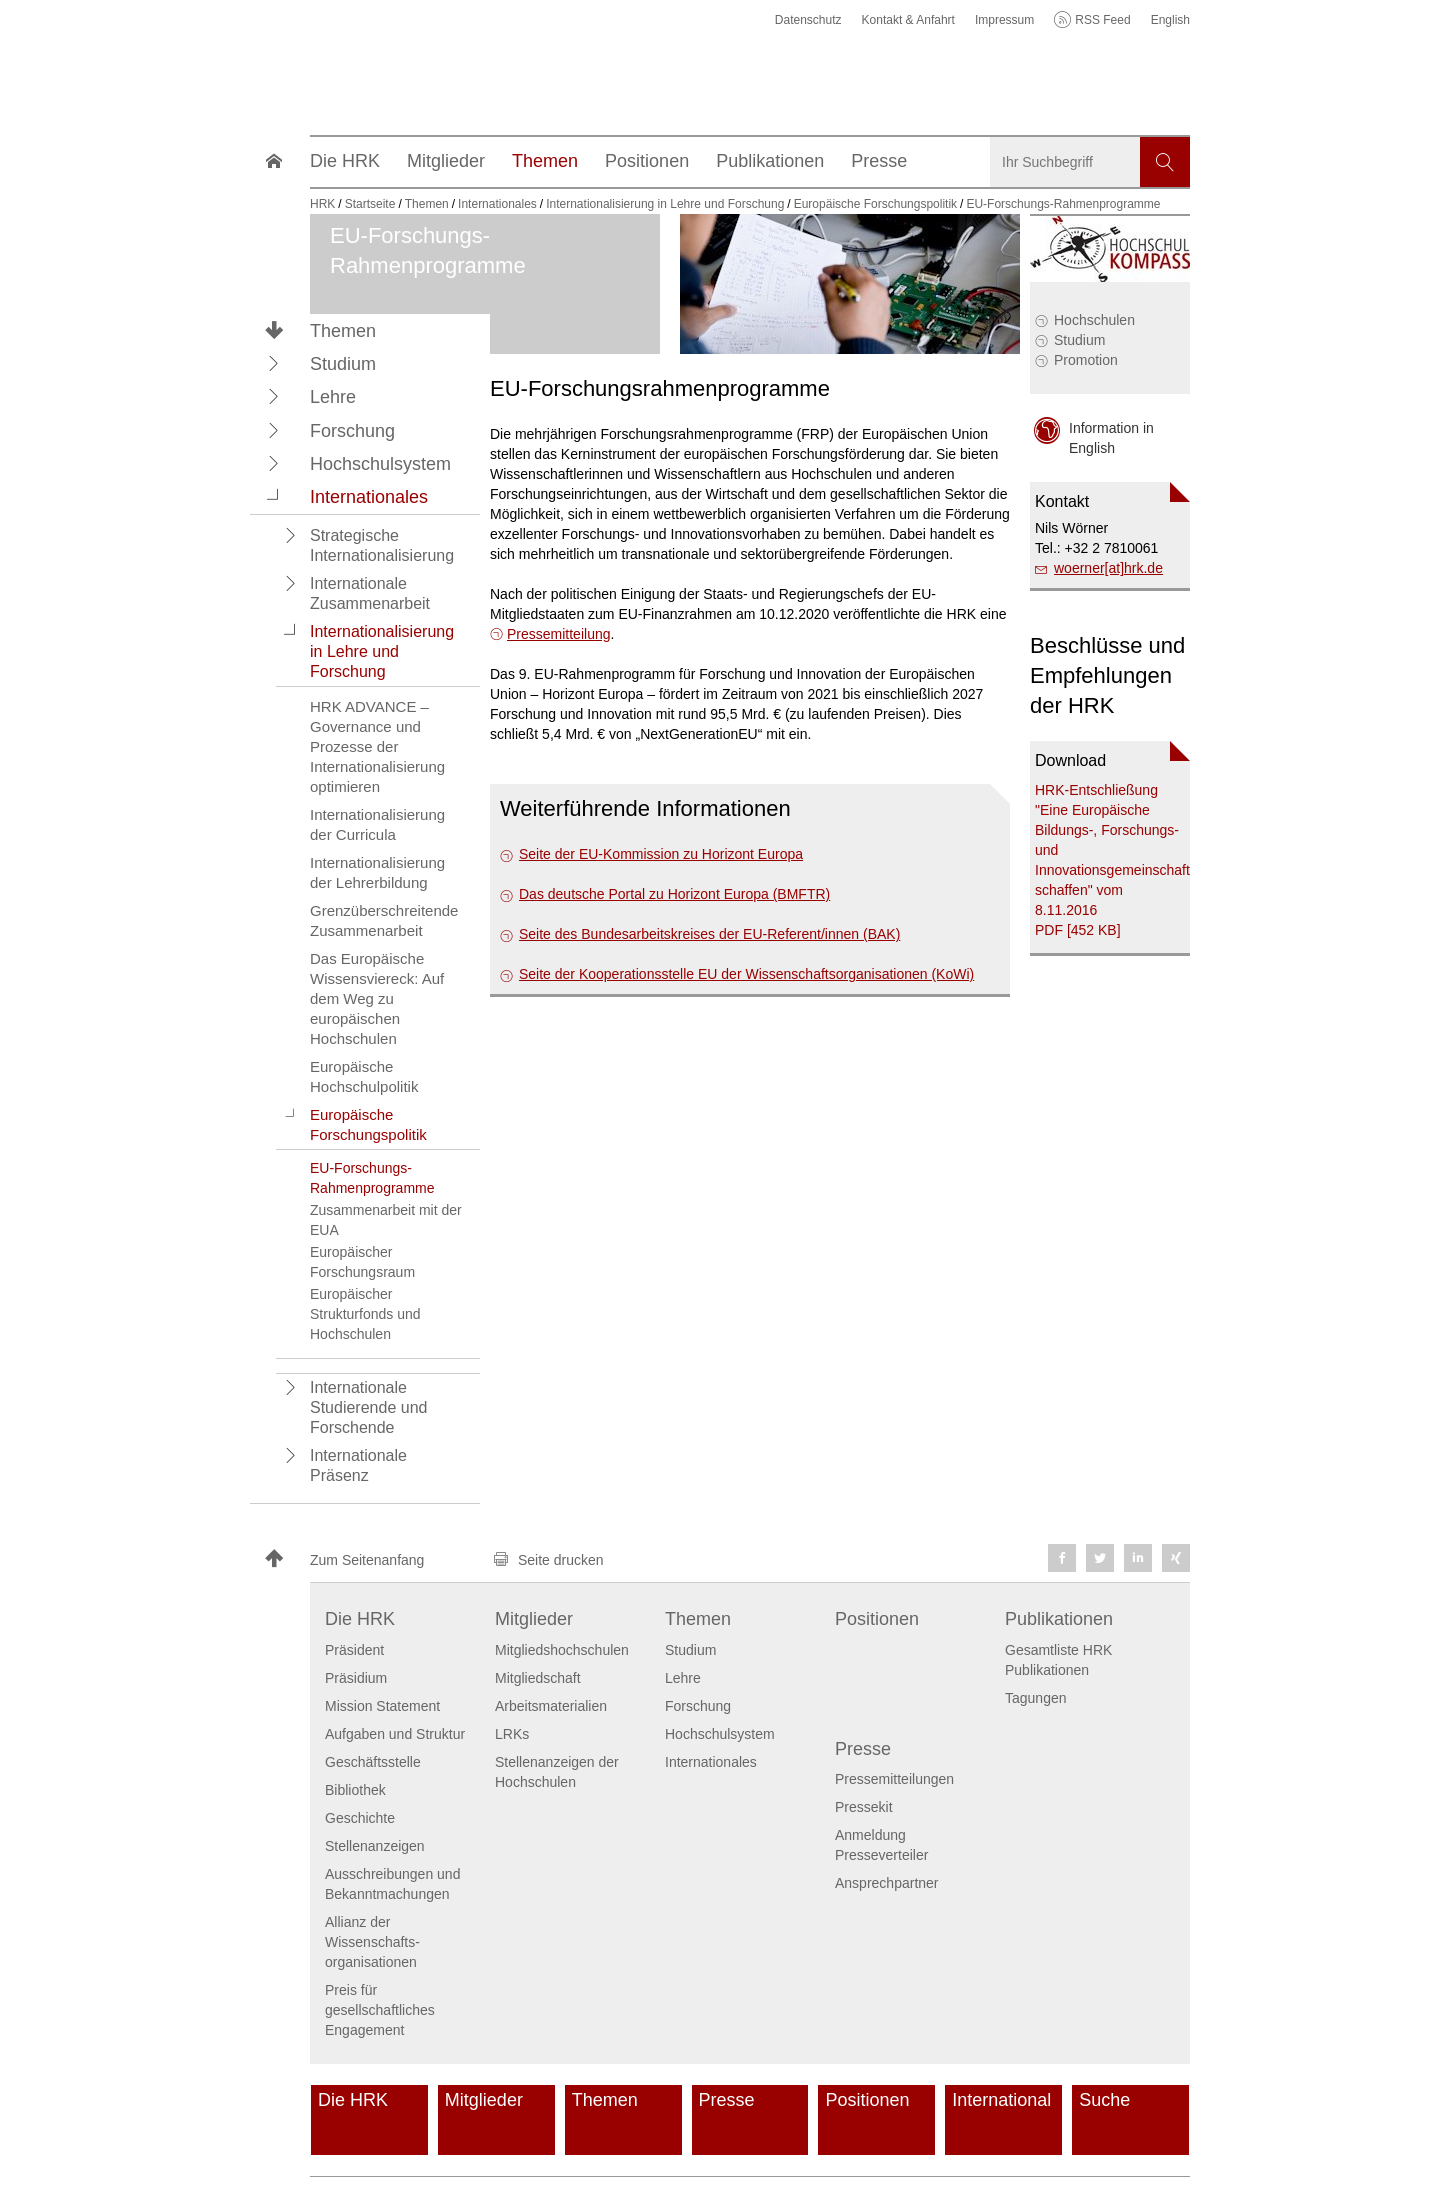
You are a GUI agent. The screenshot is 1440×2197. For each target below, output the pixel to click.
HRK (322, 204)
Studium (1079, 340)
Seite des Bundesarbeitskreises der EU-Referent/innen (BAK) (709, 934)
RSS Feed (1102, 20)
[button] (274, 363)
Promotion (1086, 360)
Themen (343, 331)
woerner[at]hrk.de (1108, 568)
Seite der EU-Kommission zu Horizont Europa (661, 854)
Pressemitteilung (559, 634)
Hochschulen (1094, 320)
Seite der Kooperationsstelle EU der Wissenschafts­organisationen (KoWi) (746, 974)
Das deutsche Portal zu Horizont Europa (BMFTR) (674, 894)
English (1170, 20)
